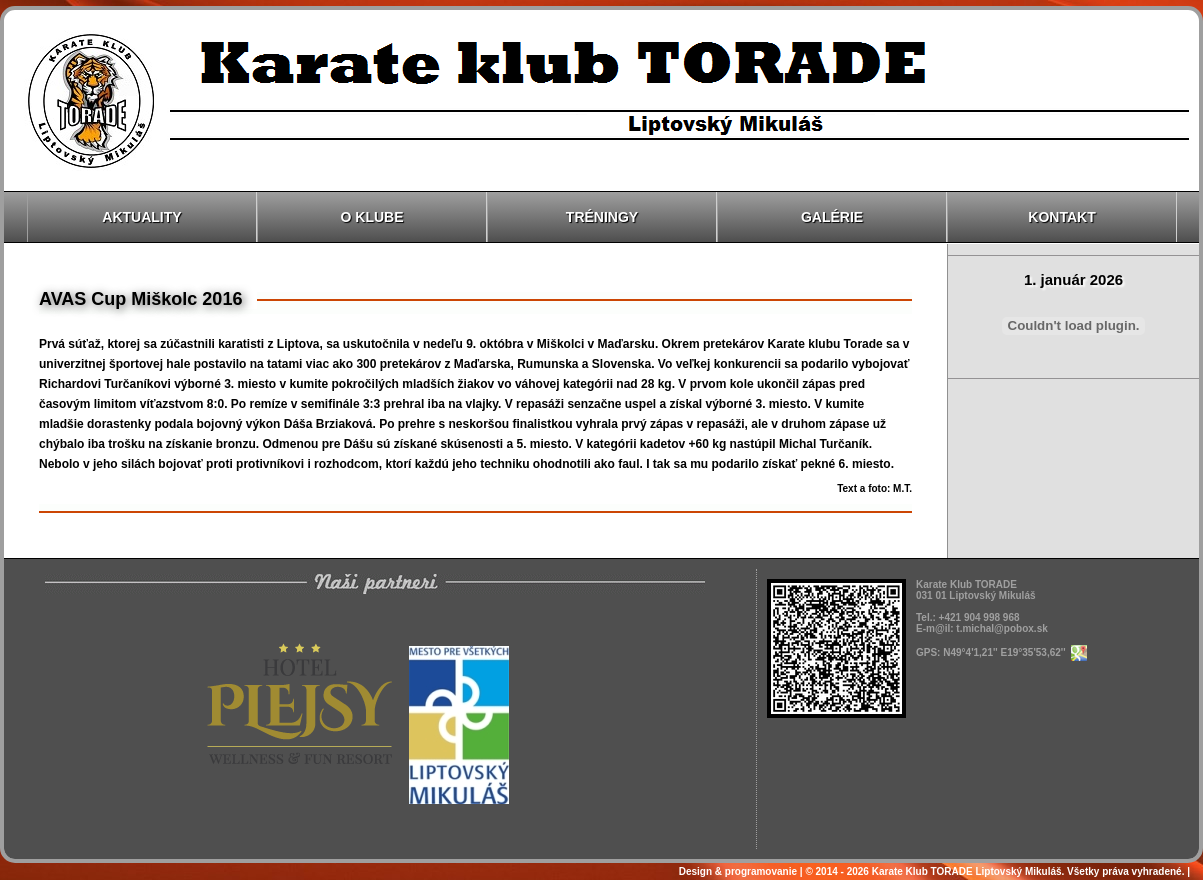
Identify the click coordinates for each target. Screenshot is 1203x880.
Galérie (832, 217)
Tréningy (602, 217)
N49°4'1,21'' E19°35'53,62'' (1014, 652)
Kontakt (1061, 217)
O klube (372, 217)
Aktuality (141, 217)
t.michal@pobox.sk (1001, 628)
